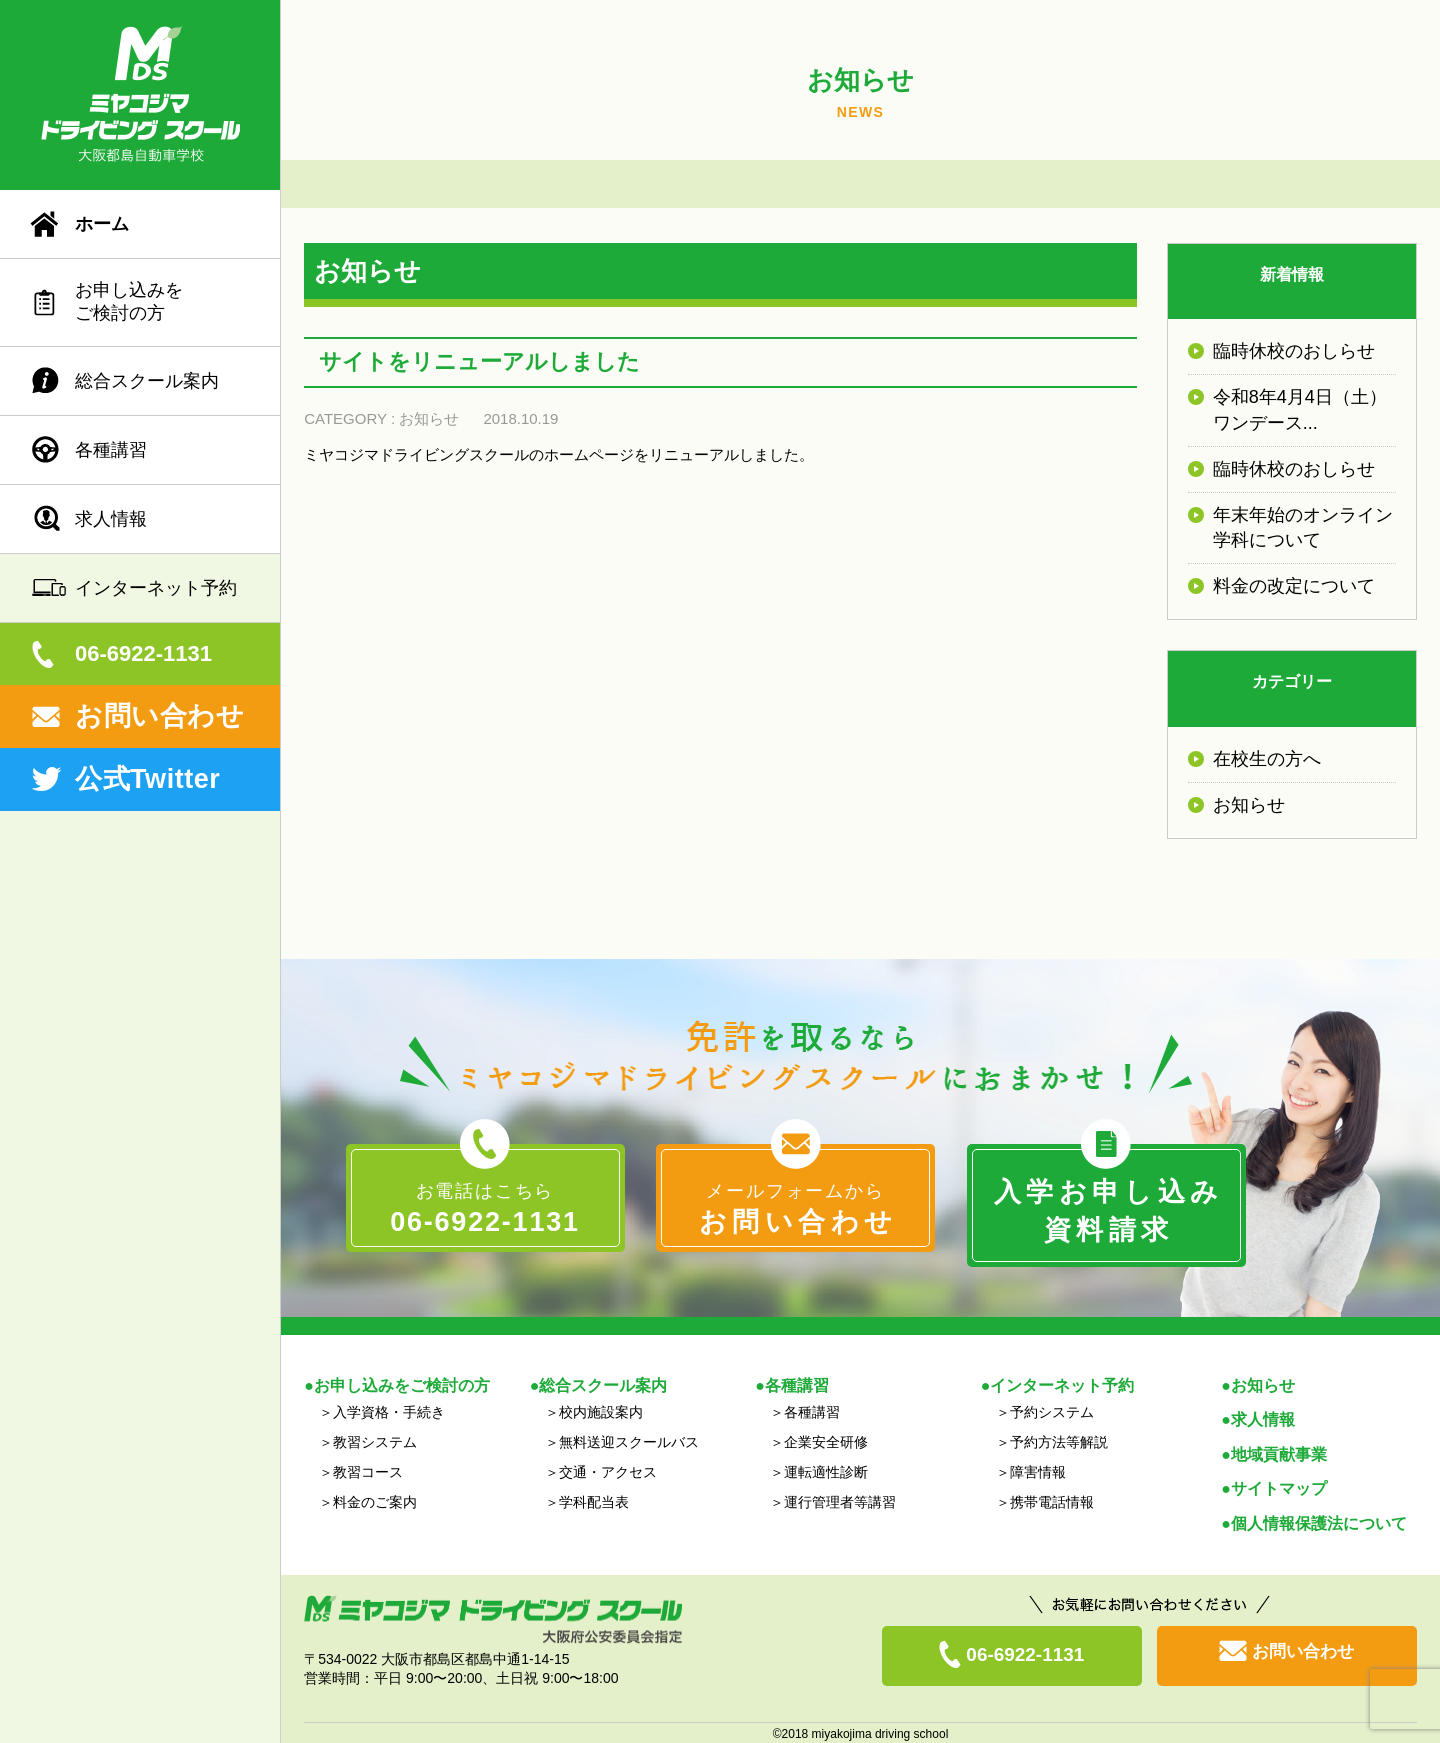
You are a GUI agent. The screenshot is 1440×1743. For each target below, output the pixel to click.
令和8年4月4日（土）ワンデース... (1300, 409)
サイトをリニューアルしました (479, 361)
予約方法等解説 (1059, 1440)
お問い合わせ (159, 716)
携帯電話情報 (1052, 1500)
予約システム (1052, 1410)
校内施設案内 (601, 1410)
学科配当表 (594, 1500)
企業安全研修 (826, 1440)
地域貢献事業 (1279, 1452)
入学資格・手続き (389, 1410)
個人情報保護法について (1319, 1520)
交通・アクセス (608, 1470)
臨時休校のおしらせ (1294, 351)
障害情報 (1038, 1470)
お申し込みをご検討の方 (129, 301)
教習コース (368, 1470)
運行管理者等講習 (840, 1500)
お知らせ (429, 418)
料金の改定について (1294, 586)
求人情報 (111, 519)
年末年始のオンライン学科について (1303, 527)
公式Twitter (147, 779)
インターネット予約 (156, 588)
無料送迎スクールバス (629, 1440)
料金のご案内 (375, 1500)
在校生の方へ (1267, 759)
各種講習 (111, 450)
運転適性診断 (826, 1470)
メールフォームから (795, 1211)
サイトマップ (1279, 1486)
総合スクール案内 (147, 381)
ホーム (102, 224)
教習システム (375, 1440)
